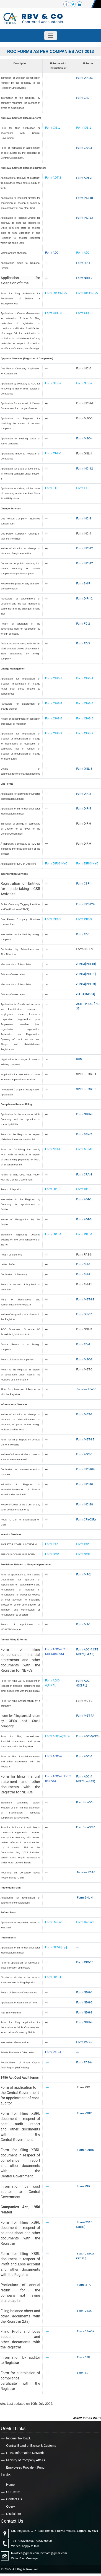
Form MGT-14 (85, 1299)
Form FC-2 (83, 623)
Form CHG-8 (53, 313)
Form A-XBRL (85, 2149)
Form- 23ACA (85, 2331)
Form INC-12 (84, 468)
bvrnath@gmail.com (54, 2553)
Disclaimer (13, 2514)
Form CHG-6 (53, 718)
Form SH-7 (83, 583)
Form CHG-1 (53, 678)
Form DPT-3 (53, 1189)
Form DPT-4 (53, 1234)
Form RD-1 (83, 263)
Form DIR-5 (83, 808)
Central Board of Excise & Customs (31, 2445)
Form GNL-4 (85, 1897)
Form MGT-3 (84, 1414)
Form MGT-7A (85, 1715)
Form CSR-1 (84, 883)
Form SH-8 (83, 1264)
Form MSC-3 (84, 1359)
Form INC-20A (85, 1469)
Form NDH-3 (84, 2012)
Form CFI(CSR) (86, 1519)
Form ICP (51, 1544)
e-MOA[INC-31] (86, 974)
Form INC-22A (85, 904)
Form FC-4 (83, 1344)
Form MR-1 (83, 1624)
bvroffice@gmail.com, (25, 2553)
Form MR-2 (83, 1574)
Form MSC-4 (84, 438)
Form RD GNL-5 (56, 293)
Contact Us (14, 2499)
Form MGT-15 (85, 1439)
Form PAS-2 (84, 2042)
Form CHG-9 (54, 733)
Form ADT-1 (84, 1199)
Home (10, 2484)
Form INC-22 (84, 548)
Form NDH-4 (84, 1114)
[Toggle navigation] (50, 35)
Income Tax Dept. (18, 2438)
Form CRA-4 (84, 1174)
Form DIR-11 (84, 1314)
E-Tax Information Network (25, 2453)
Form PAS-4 (53, 2052)
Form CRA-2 (84, 147)
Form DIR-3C (84, 77)
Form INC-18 (84, 198)
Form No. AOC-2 (85, 1827)
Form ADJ (51, 252)
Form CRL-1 (84, 97)
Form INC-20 (84, 1484)
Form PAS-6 (84, 2062)
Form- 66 (82, 2372)
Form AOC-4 (53, 1756)
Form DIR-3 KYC (56, 863)
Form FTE (52, 488)
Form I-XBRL (85, 2113)
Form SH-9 (83, 1274)
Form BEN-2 (84, 1134)
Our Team (13, 2492)
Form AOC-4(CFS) (57, 1736)
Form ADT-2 (53, 177)
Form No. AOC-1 (85, 1802)
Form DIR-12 (84, 598)
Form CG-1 (52, 127)
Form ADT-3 (84, 1219)
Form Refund (54, 1922)
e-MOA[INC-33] (86, 984)
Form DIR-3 (83, 793)
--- (77, 1947)
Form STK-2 (53, 383)
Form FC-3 (83, 643)
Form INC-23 (84, 217)
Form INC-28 (84, 1504)
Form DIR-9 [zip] (56, 1947)
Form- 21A (84, 2284)
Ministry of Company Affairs (25, 2460)
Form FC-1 (83, 934)
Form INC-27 (84, 563)
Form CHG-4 (53, 703)
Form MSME (53, 1149)
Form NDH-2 (84, 278)
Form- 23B (83, 2357)
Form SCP (52, 1554)
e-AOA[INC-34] (85, 994)
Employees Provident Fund (25, 2467)
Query (10, 2506)
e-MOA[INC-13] (86, 964)
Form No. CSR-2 (86, 1872)
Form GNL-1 (53, 453)
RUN (79, 1059)
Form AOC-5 (84, 1454)
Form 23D (83, 2186)
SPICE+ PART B (86, 1089)
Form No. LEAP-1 (87, 1389)
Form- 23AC (84, 2310)
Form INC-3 (83, 518)
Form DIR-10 (84, 1962)
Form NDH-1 (84, 1992)
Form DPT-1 (53, 1977)
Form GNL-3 (84, 768)
